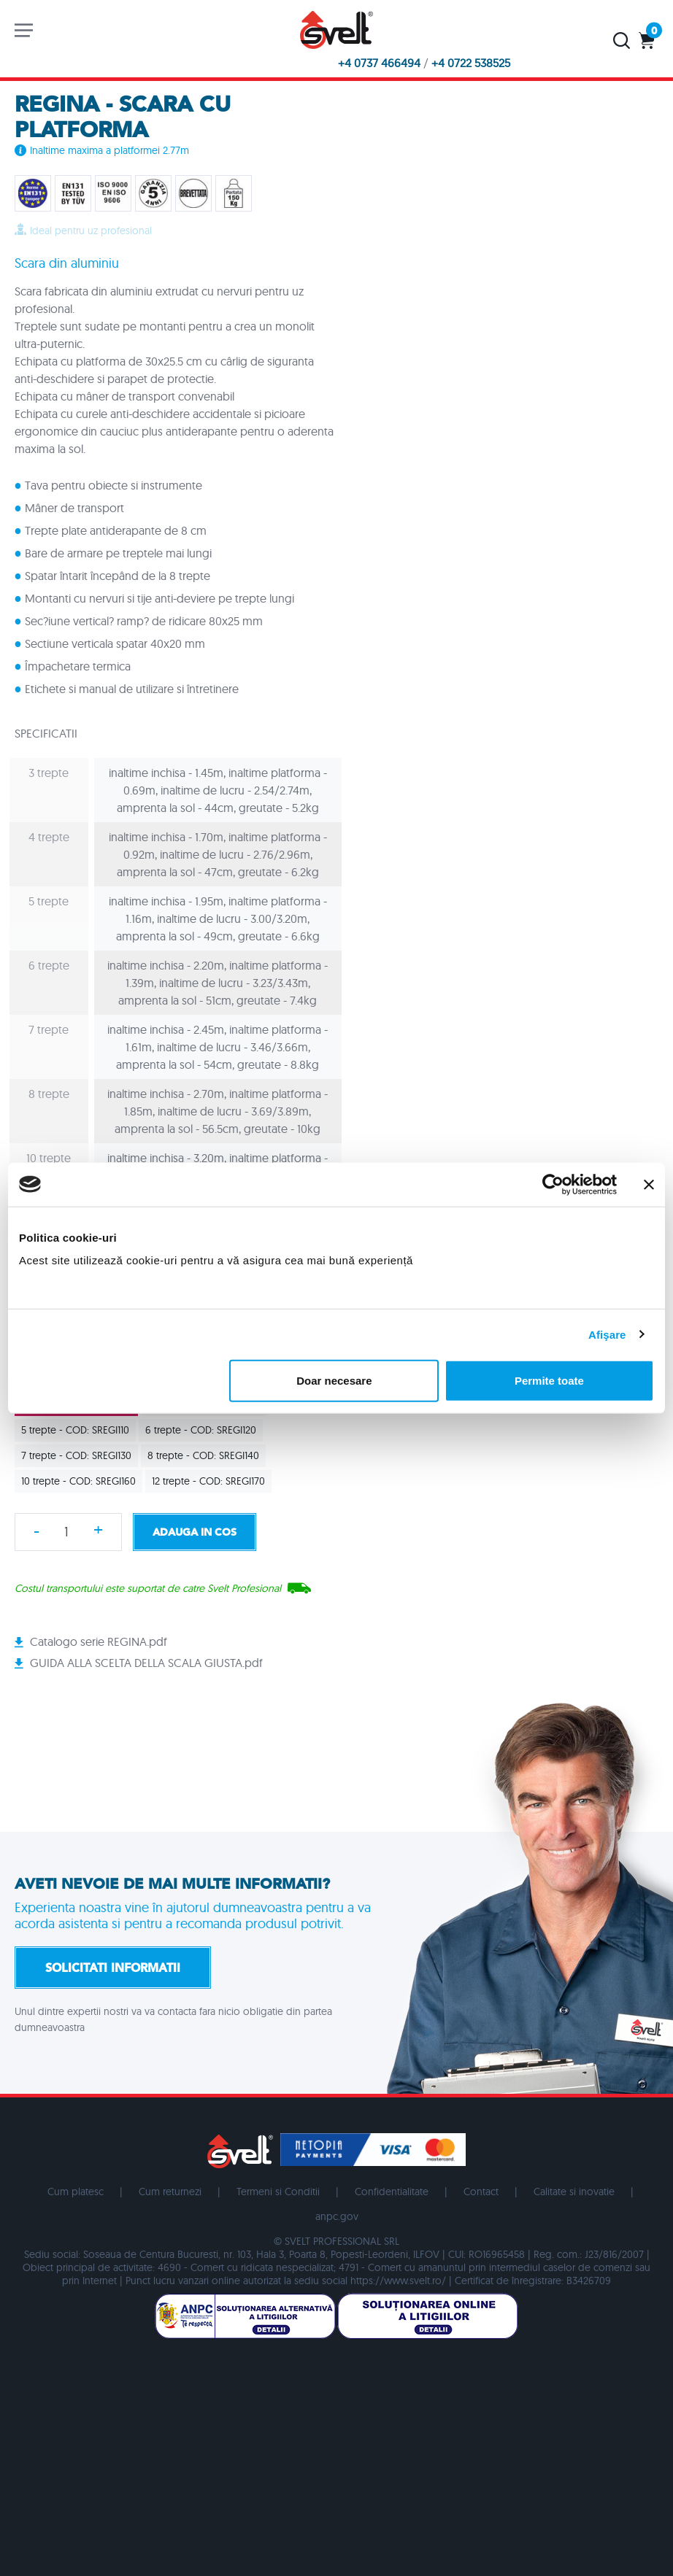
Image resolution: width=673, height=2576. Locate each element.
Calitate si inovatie (574, 2191)
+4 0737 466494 (379, 62)
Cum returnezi (170, 2191)
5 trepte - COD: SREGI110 (78, 1429)
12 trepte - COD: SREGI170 (212, 1481)
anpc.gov (336, 2216)
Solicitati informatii (112, 1968)
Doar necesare (334, 1380)
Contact (481, 2191)
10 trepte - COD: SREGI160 (81, 1481)
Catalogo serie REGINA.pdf (98, 1641)
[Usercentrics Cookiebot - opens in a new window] (553, 1184)
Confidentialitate (391, 2191)
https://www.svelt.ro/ (398, 2280)
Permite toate (549, 1380)
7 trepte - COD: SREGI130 (79, 1455)
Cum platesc (75, 2191)
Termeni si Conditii (278, 2191)
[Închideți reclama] (649, 1184)
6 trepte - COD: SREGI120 (204, 1429)
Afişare (607, 1334)
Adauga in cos (194, 1532)
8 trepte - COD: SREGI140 (206, 1455)
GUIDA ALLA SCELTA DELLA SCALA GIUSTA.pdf (146, 1662)
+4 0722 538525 (470, 62)
